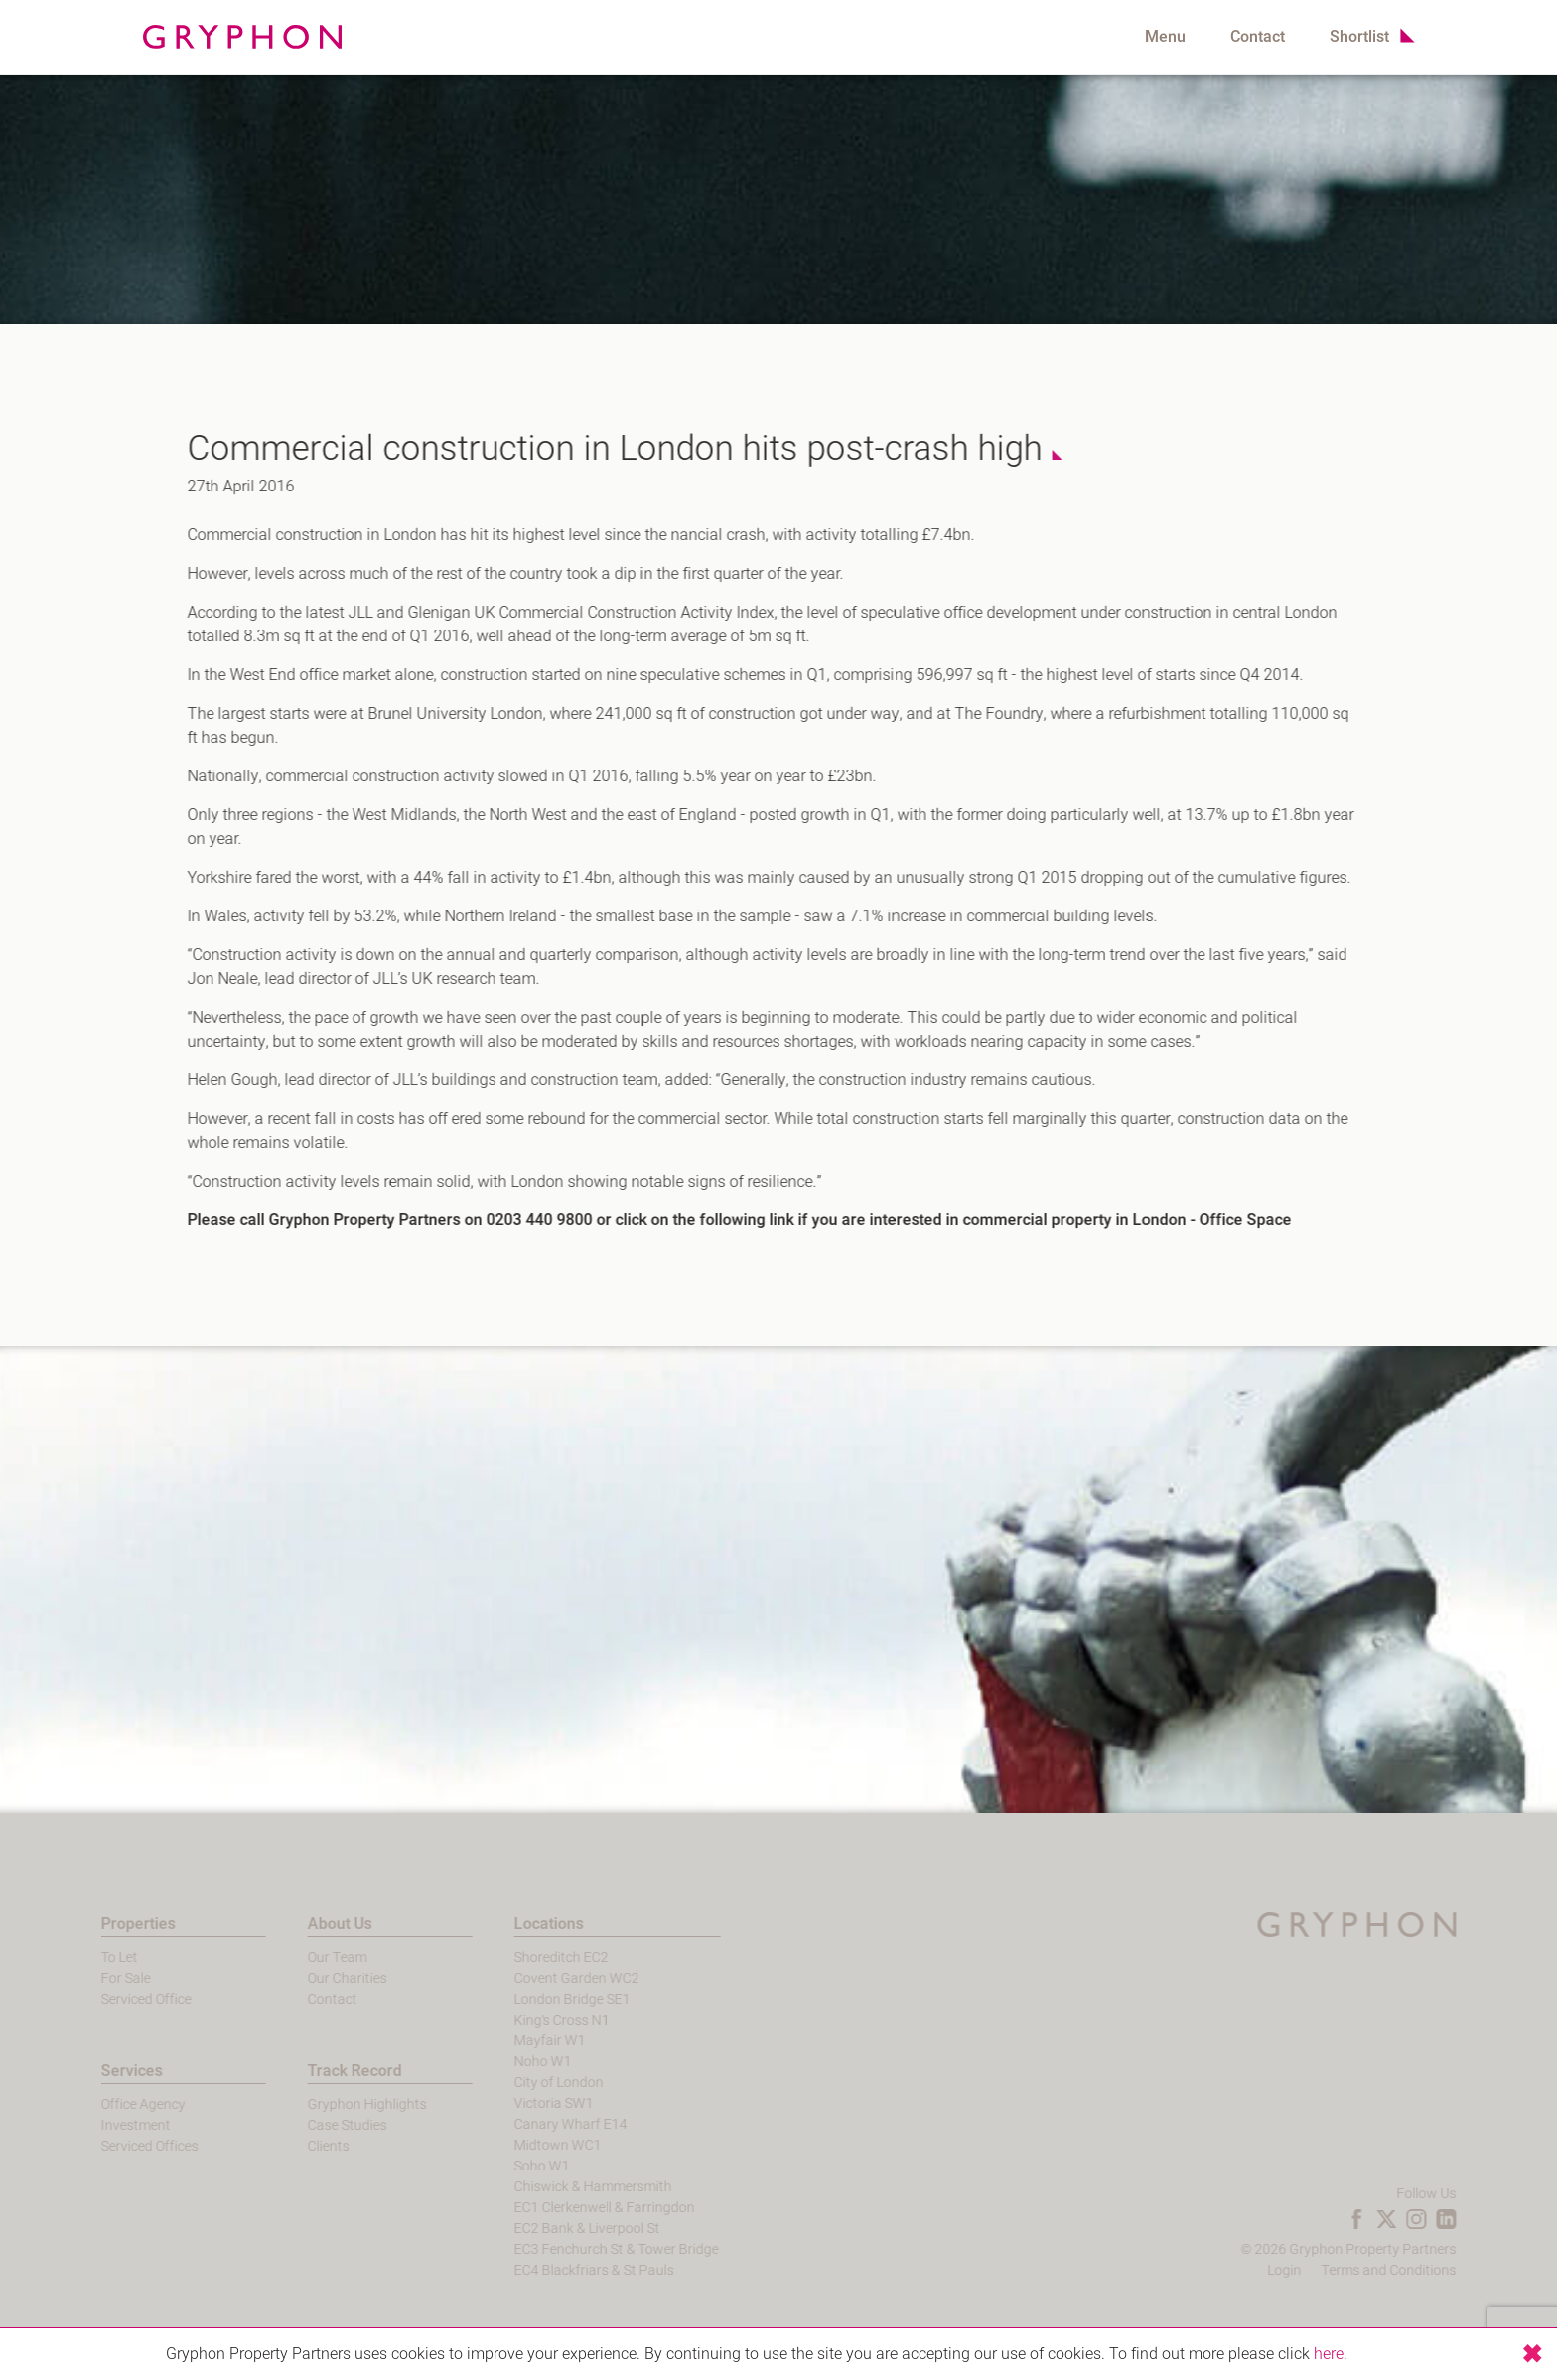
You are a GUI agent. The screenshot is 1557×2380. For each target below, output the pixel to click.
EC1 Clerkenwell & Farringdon (567, 2207)
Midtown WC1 (520, 2145)
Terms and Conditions (1425, 2270)
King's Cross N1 (524, 2020)
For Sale (88, 1978)
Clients (291, 2146)
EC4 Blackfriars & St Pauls (557, 2270)
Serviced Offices (112, 2146)
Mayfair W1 (512, 2040)
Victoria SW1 (516, 2103)
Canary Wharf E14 (533, 2124)
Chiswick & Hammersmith (556, 2186)
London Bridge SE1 (535, 1999)
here (1329, 2354)
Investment (98, 2125)
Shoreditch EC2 (524, 1957)
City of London (521, 2082)
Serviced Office (109, 1999)
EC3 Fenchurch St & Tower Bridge (579, 2249)
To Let (82, 1957)
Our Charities (310, 1978)
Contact (1257, 37)
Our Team (300, 1957)
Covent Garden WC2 (539, 1978)
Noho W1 (505, 2061)
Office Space (1234, 1220)
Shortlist (1359, 37)
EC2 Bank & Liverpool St (550, 2228)
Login (1322, 2270)
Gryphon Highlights (329, 2104)
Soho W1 (504, 2166)
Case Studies (310, 2125)
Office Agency (106, 2104)
